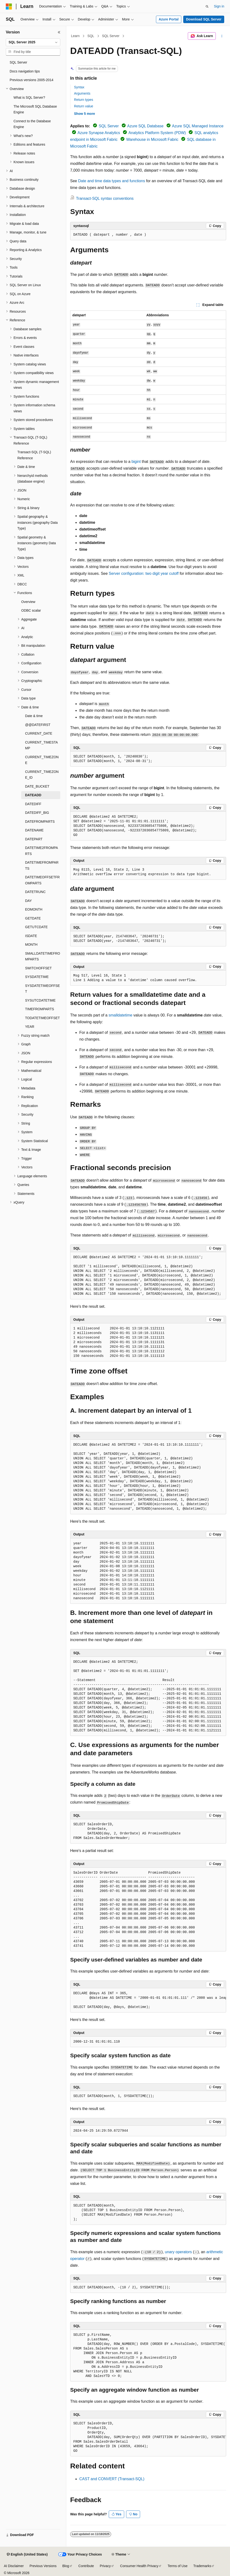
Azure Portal (168, 19)
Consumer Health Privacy (139, 2566)
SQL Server (111, 36)
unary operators (178, 2252)
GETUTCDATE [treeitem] (36, 927)
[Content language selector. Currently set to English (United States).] (27, 2554)
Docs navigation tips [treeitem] (25, 71)
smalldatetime (120, 1015)
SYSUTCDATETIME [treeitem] (40, 1000)
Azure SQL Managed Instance (197, 126)
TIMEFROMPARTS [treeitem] (39, 1009)
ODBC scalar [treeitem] (31, 610)
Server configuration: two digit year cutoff (144, 573)
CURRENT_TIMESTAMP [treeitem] (41, 745)
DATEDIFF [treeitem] (33, 804)
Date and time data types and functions (111, 181)
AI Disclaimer (14, 2566)
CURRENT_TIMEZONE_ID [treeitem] (42, 775)
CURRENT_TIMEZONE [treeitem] (42, 760)
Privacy (105, 2566)
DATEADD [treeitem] (33, 795)
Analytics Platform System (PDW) (157, 133)
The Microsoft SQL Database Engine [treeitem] (35, 109)
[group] (148, 2000)
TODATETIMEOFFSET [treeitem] (42, 1018)
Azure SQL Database (145, 126)
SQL (91, 36)
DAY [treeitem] (28, 901)
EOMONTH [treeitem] (33, 909)
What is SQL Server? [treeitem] (29, 97)
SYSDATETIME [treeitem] (37, 977)
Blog (65, 2566)
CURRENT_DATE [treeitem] (38, 733)
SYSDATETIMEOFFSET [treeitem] (42, 989)
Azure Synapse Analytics (99, 133)
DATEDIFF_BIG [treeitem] (37, 813)
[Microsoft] (9, 6)
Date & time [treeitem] (34, 716)
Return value (83, 106)
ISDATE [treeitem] (31, 936)
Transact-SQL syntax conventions (105, 198)
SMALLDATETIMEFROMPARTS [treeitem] (42, 956)
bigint (136, 462)
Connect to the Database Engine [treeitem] (32, 124)
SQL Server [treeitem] (18, 62)
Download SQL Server (204, 19)
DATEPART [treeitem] (33, 839)
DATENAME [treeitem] (34, 830)
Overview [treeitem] (28, 602)
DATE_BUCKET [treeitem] (37, 786)
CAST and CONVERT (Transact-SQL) (111, 2479)
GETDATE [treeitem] (33, 918)
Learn (75, 36)
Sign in (219, 6)
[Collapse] (59, 32)
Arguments (82, 93)
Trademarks (202, 2566)
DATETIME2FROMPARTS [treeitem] (41, 851)
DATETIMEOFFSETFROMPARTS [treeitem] (42, 880)
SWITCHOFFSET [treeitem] (38, 968)
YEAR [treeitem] (29, 1027)
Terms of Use (177, 2566)
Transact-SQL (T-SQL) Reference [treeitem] (34, 455)
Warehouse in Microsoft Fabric (152, 139)
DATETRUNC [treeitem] (35, 892)
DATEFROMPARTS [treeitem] (40, 821)
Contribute (86, 2566)
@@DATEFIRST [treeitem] (37, 725)
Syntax (79, 87)
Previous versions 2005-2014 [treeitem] (31, 80)
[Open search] (207, 6)
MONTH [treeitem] (31, 944)
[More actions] (222, 36)
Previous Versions (42, 2566)
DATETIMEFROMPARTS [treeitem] (42, 865)
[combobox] (33, 42)
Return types (83, 100)
